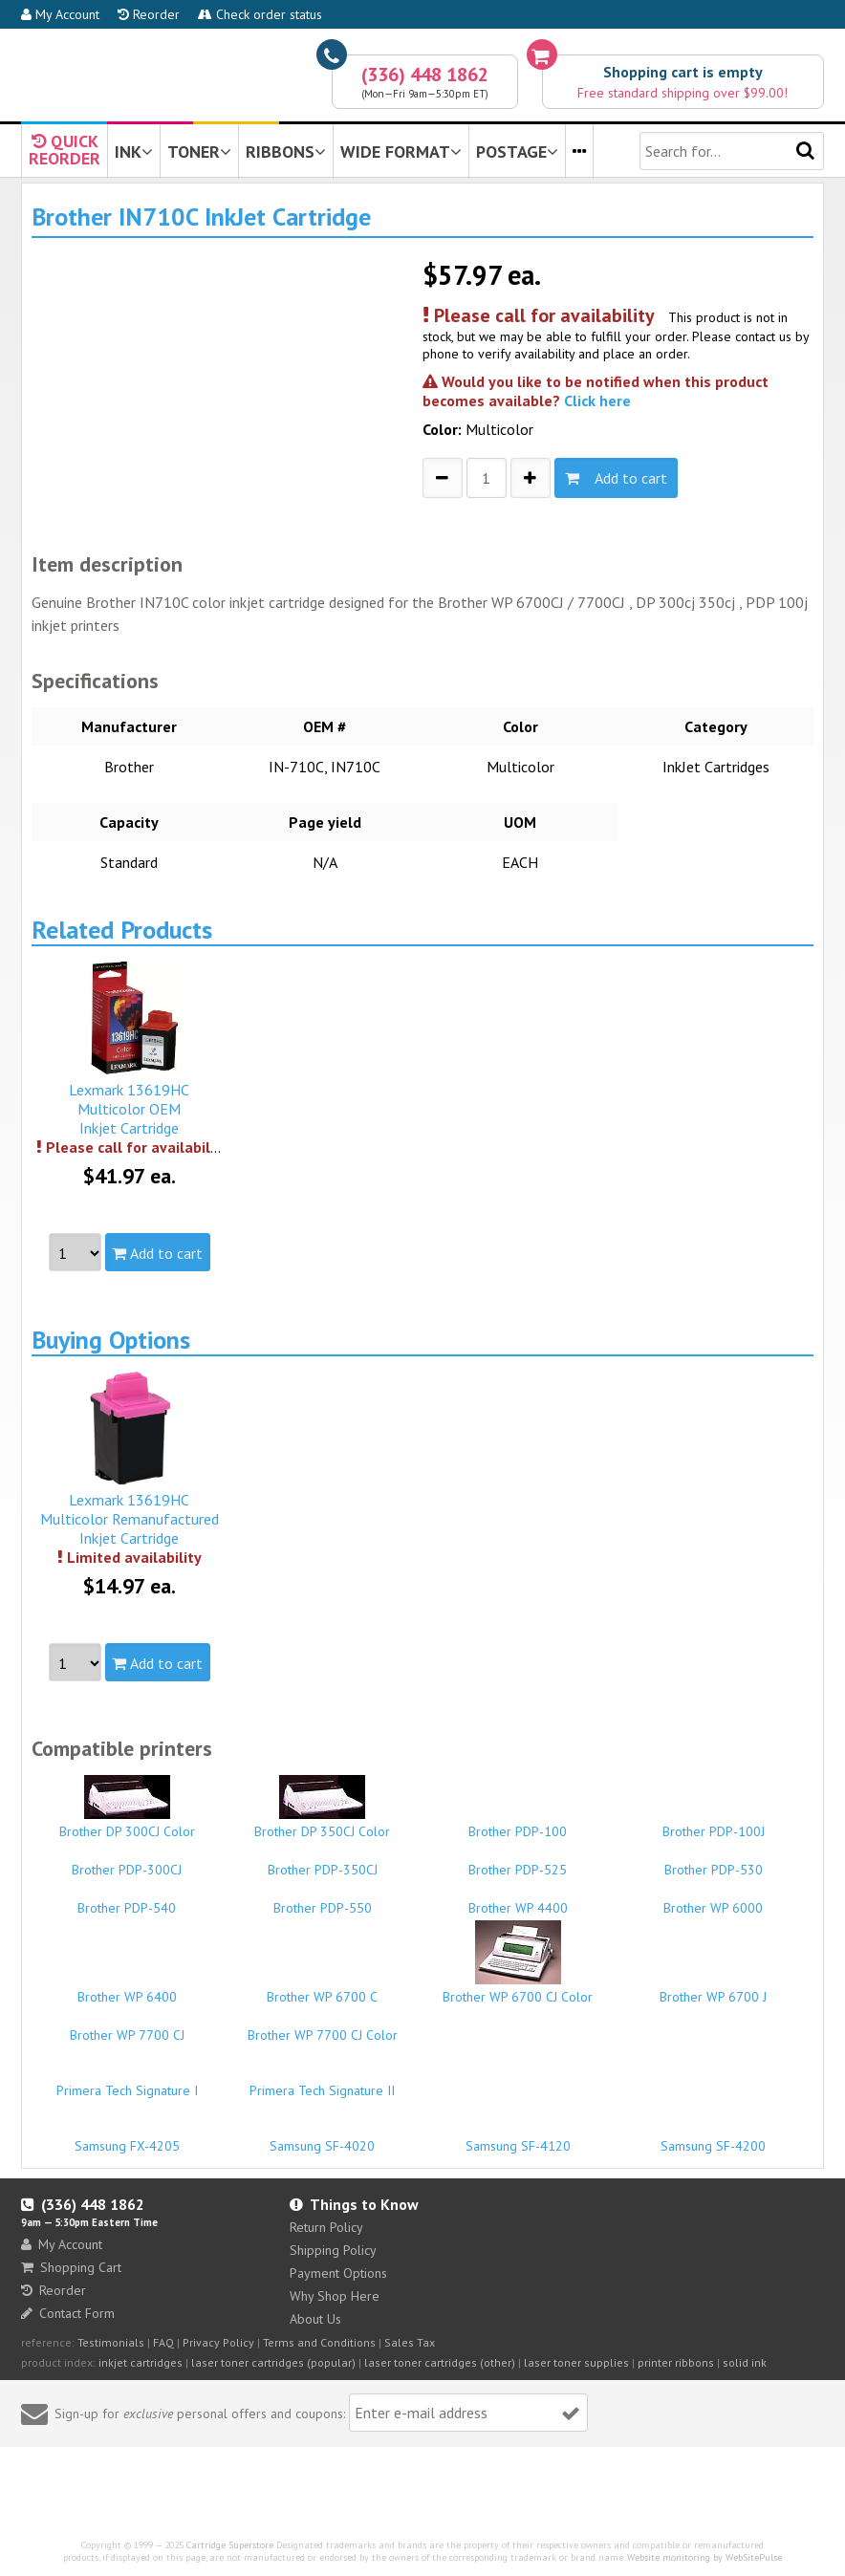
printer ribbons (676, 2362)
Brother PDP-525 (517, 1861)
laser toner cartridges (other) (439, 2362)
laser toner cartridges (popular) (273, 2362)
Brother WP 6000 (713, 1899)
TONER (199, 151)
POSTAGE (517, 151)
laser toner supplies (576, 2362)
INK (134, 151)
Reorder (149, 14)
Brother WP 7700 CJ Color (323, 2026)
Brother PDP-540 (127, 1899)
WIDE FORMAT (401, 151)
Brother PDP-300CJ (127, 1861)
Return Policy (326, 2227)
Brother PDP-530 (713, 1861)
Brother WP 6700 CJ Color (517, 1962)
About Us (315, 2318)
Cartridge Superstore (229, 2545)
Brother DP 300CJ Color (127, 1807)
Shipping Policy (333, 2250)
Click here (597, 400)
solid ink (745, 2362)
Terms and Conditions (319, 2342)
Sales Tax (409, 2342)
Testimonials (110, 2342)
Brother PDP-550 (323, 1899)
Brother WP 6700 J (713, 1988)
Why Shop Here (334, 2296)
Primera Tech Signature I (127, 2082)
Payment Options (338, 2273)
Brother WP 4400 (517, 1899)
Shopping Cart (71, 2267)
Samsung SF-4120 (517, 2137)
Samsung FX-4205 (127, 2137)
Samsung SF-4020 (323, 2137)
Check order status (260, 14)
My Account (60, 14)
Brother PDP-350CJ (323, 1861)
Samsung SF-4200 (713, 2137)
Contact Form (68, 2313)
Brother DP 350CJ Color (323, 1807)
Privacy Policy (218, 2342)
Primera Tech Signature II (323, 2082)
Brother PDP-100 (517, 1823)
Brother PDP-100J (713, 1823)
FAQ (163, 2342)
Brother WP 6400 (127, 1988)
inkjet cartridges (140, 2362)
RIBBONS (286, 151)
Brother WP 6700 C (323, 1988)
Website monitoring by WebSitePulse (704, 2557)
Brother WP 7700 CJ (127, 2026)
